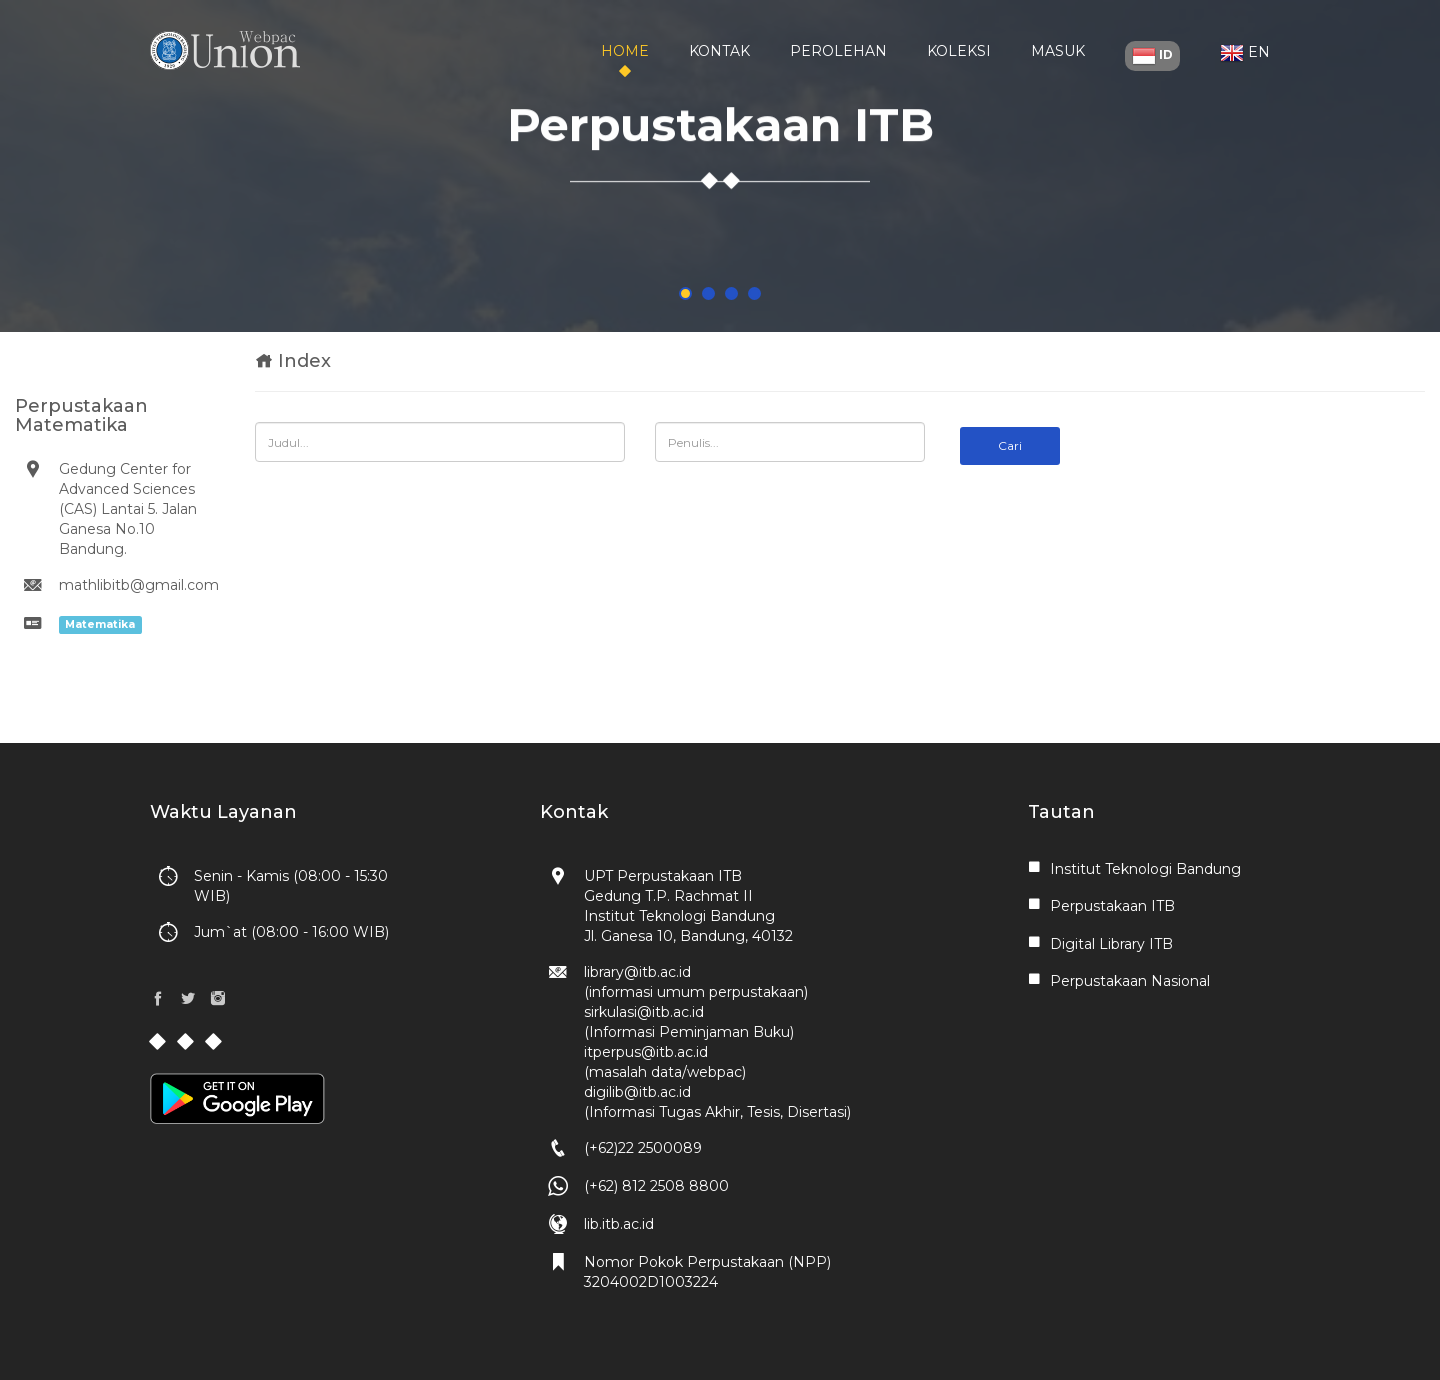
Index (304, 361)
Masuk (1058, 51)
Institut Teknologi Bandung (1145, 869)
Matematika (100, 624)
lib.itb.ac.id (619, 1224)
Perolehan (838, 51)
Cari (1010, 445)
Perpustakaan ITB (1112, 906)
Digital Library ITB (1111, 944)
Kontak (719, 51)
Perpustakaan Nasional (1130, 981)
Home (625, 51)
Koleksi (959, 51)
